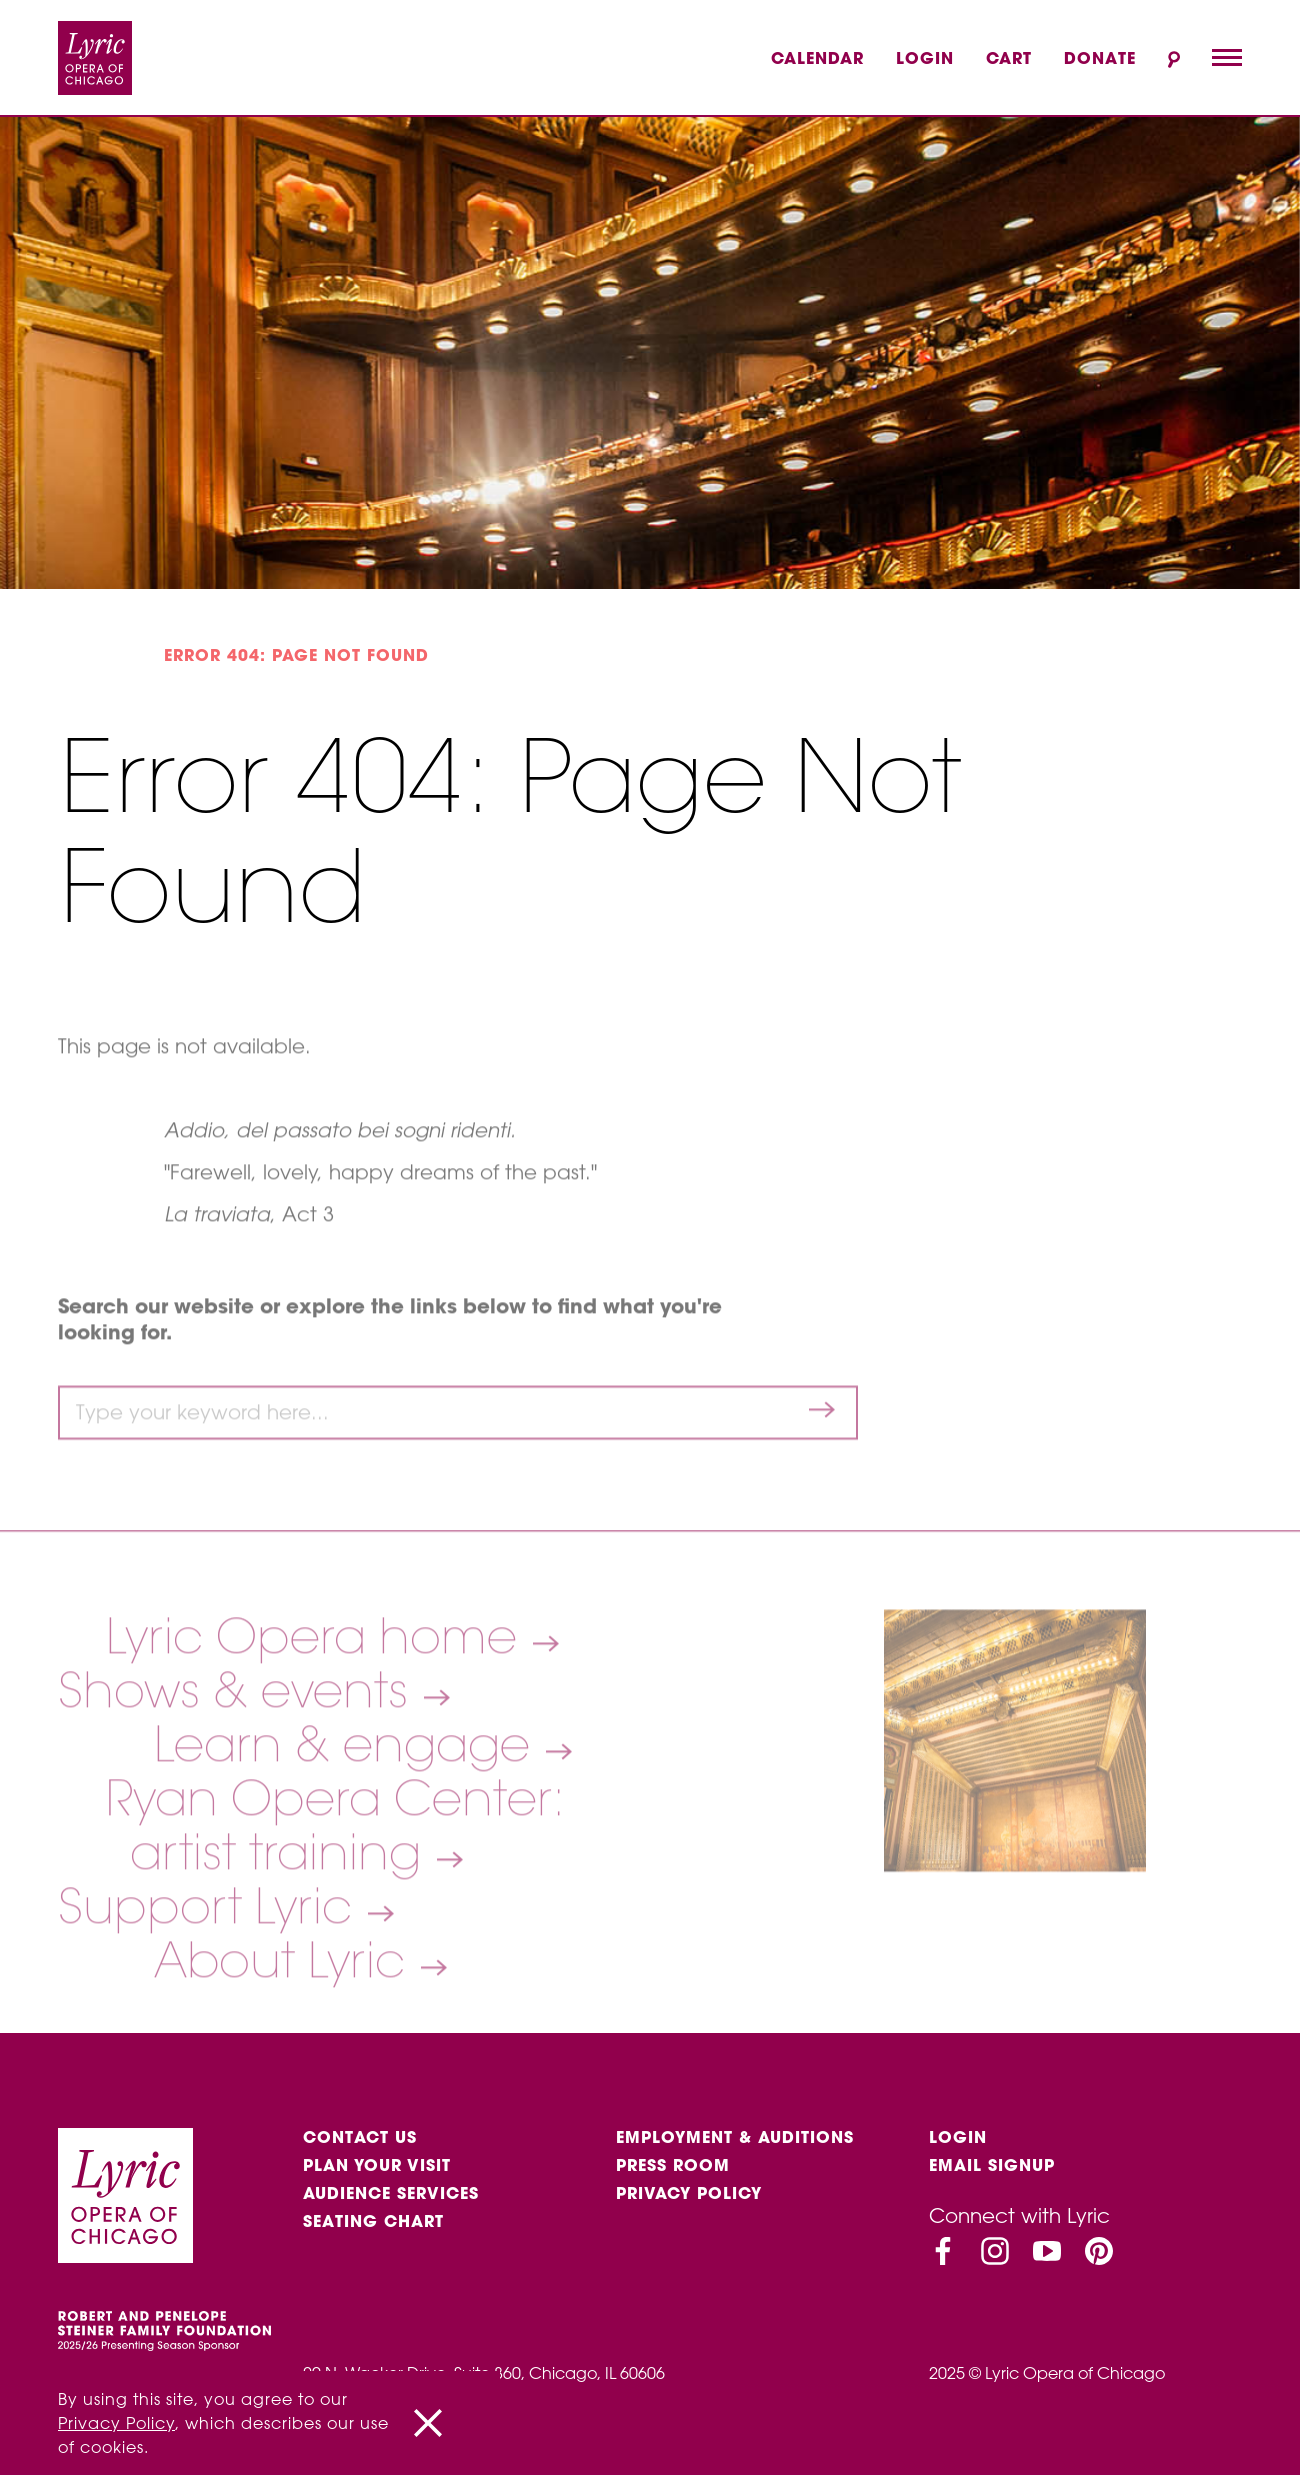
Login (925, 58)
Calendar (817, 58)
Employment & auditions (735, 2137)
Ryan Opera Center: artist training (335, 1872)
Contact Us (360, 2137)
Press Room (673, 2165)
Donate (1100, 58)
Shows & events (239, 1737)
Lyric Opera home (318, 1683)
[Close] (428, 2423)
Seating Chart (373, 2221)
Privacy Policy (689, 2193)
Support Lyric (211, 1953)
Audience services (391, 2193)
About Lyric (286, 2007)
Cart (1009, 58)
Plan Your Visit (377, 2165)
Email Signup (992, 2165)
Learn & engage (348, 1791)
